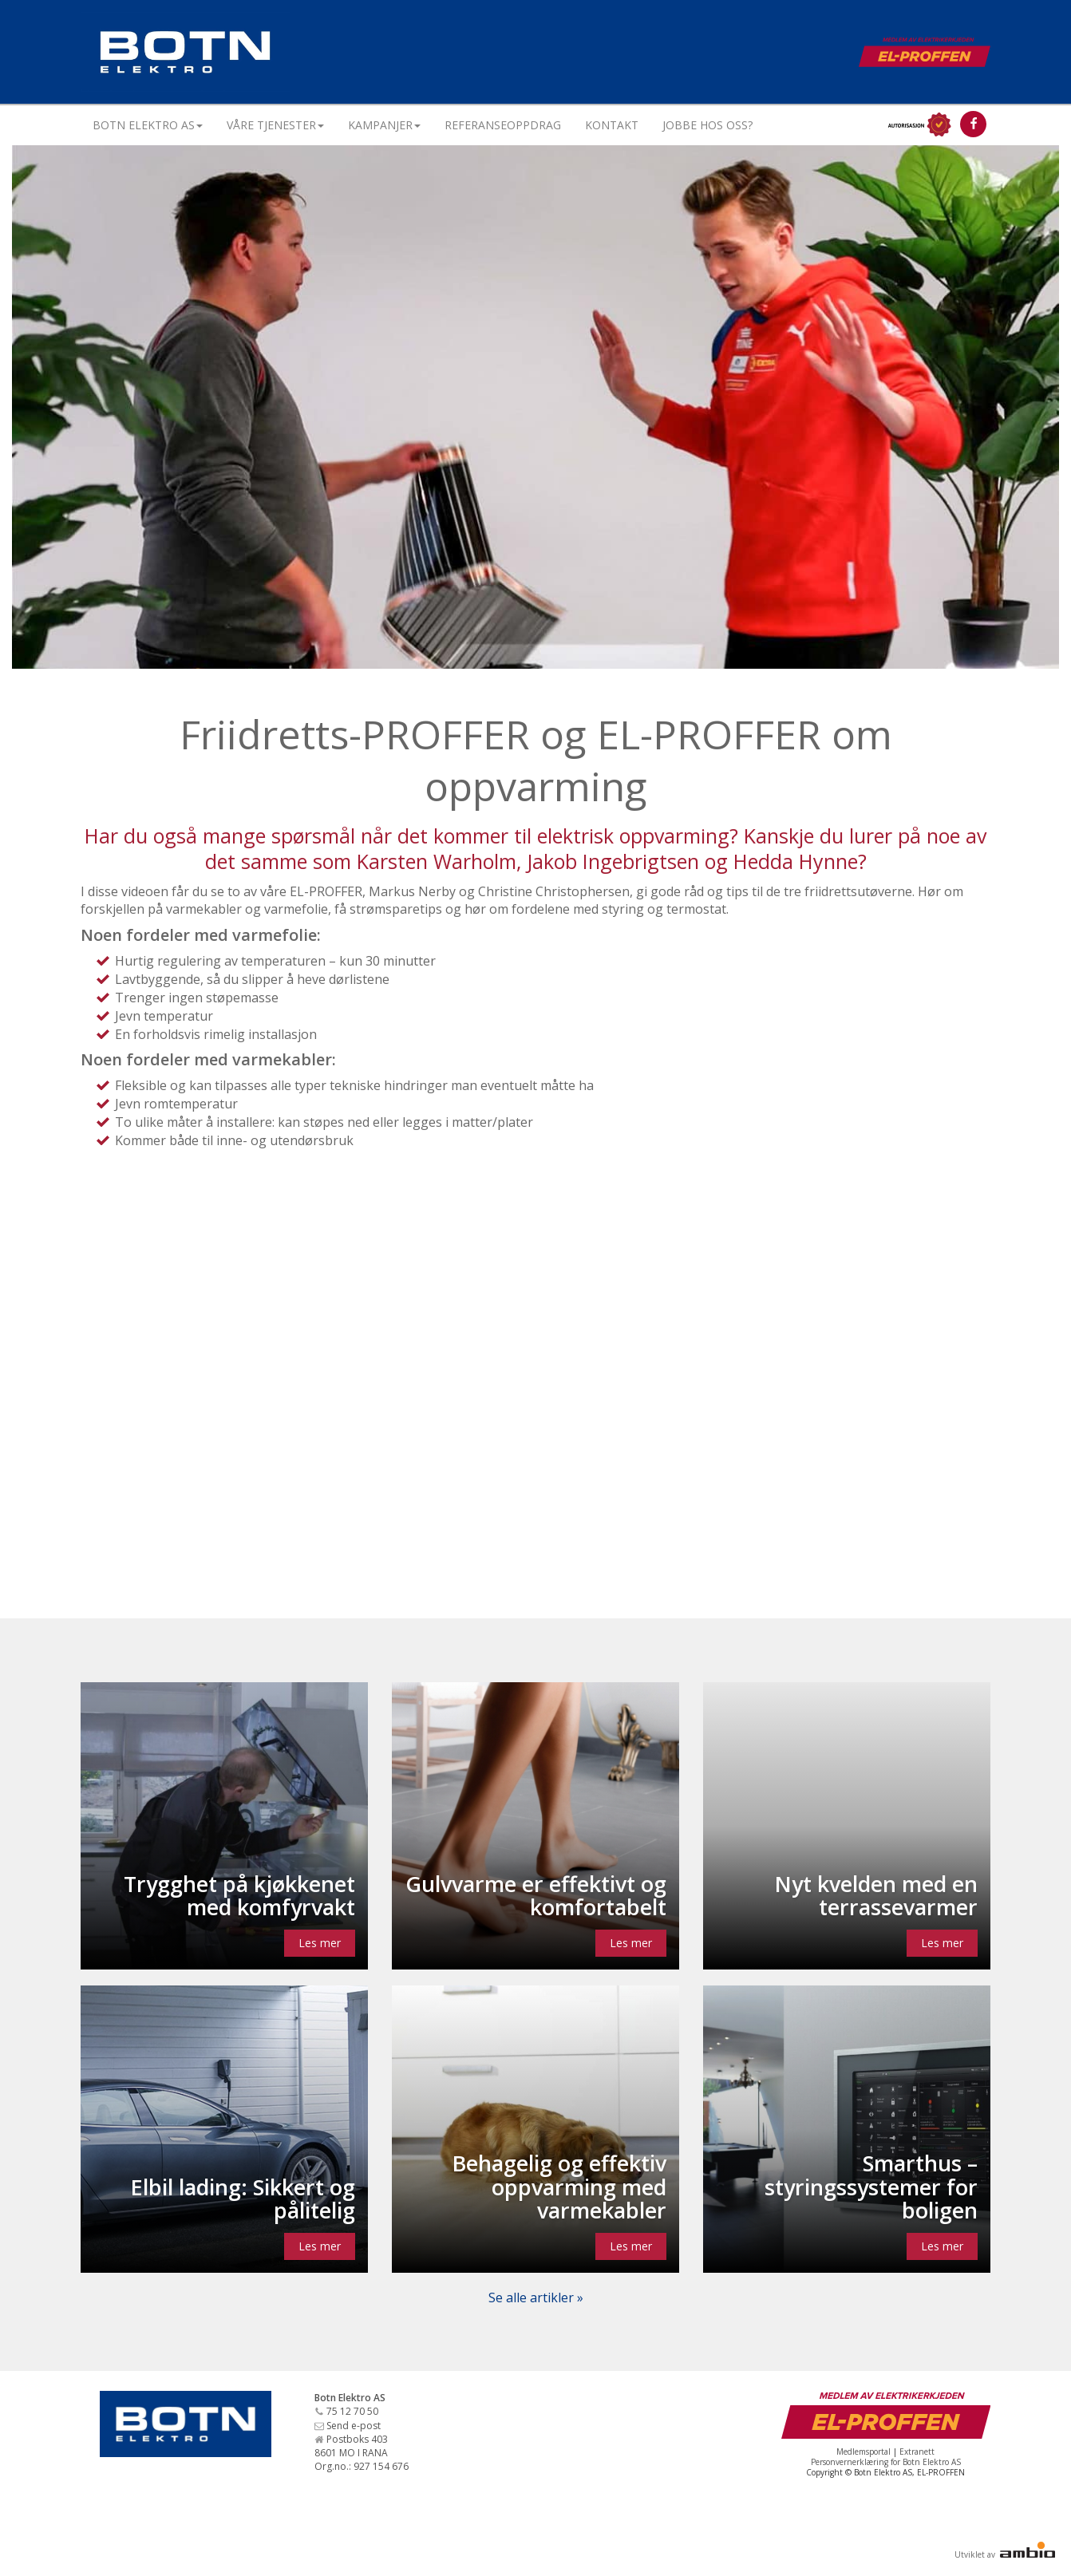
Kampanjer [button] (384, 124)
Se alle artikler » (535, 2297)
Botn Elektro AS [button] (148, 124)
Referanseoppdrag (503, 124)
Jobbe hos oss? (707, 124)
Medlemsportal (863, 2451)
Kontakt (611, 124)
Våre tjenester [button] (275, 124)
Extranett (917, 2451)
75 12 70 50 (352, 2411)
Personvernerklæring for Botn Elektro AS (886, 2461)
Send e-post (353, 2425)
